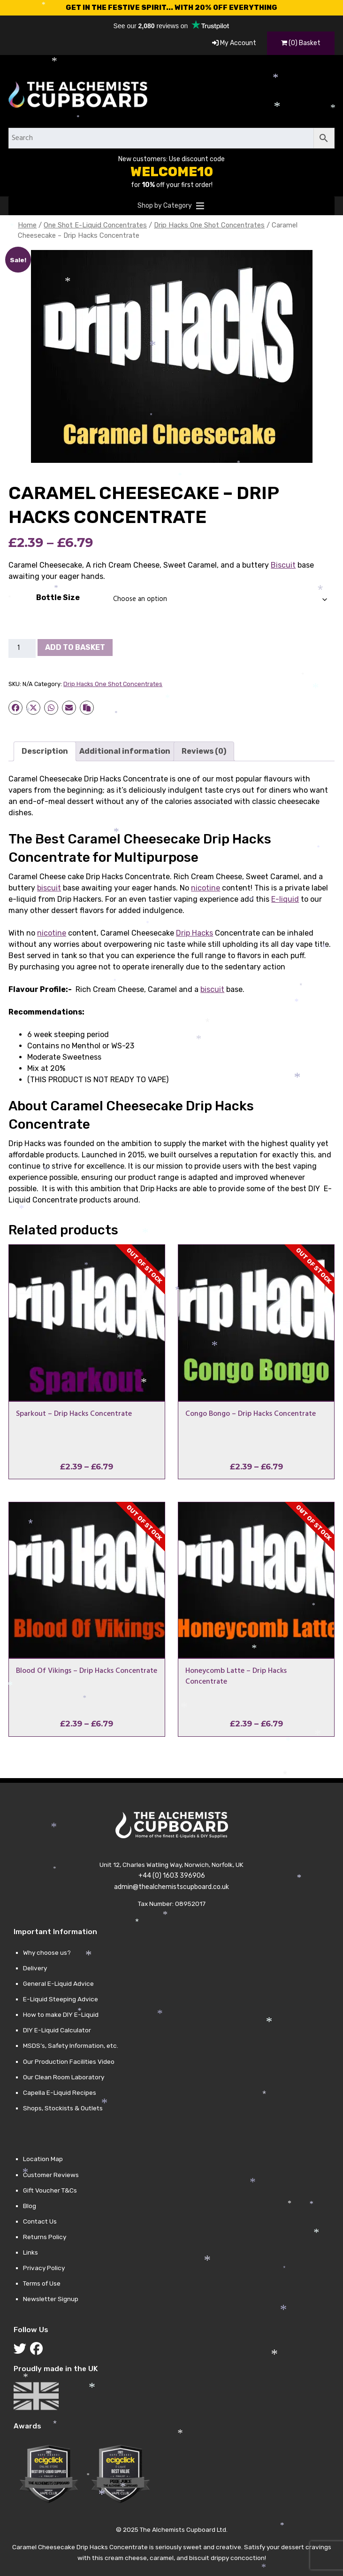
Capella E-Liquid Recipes (59, 2092)
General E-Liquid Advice (58, 1983)
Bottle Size (58, 597)
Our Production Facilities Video (68, 2061)
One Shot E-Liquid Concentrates (95, 225)
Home (27, 225)
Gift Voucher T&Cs (50, 2190)
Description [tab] (45, 751)
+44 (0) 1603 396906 (171, 1876)
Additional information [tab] (124, 751)
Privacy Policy (44, 2268)
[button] (164, 205)
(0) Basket (300, 43)
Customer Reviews (51, 2174)
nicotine (205, 887)
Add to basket (75, 647)
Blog (29, 2205)
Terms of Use (42, 2283)
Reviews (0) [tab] (204, 751)
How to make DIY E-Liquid (61, 2014)
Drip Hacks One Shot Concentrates (209, 225)
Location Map (43, 2158)
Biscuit (283, 565)
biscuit (49, 887)
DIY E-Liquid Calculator (57, 2030)
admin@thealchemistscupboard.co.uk (171, 1887)
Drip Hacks (194, 933)
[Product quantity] (22, 648)
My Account (234, 43)
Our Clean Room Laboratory (63, 2077)
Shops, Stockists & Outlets (63, 2108)
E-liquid (285, 899)
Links (30, 2252)
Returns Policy (44, 2236)
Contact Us (40, 2221)
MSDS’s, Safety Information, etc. (70, 2045)
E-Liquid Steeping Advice (60, 1999)
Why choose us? (47, 1952)
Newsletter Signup (50, 2299)
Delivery (35, 1968)
